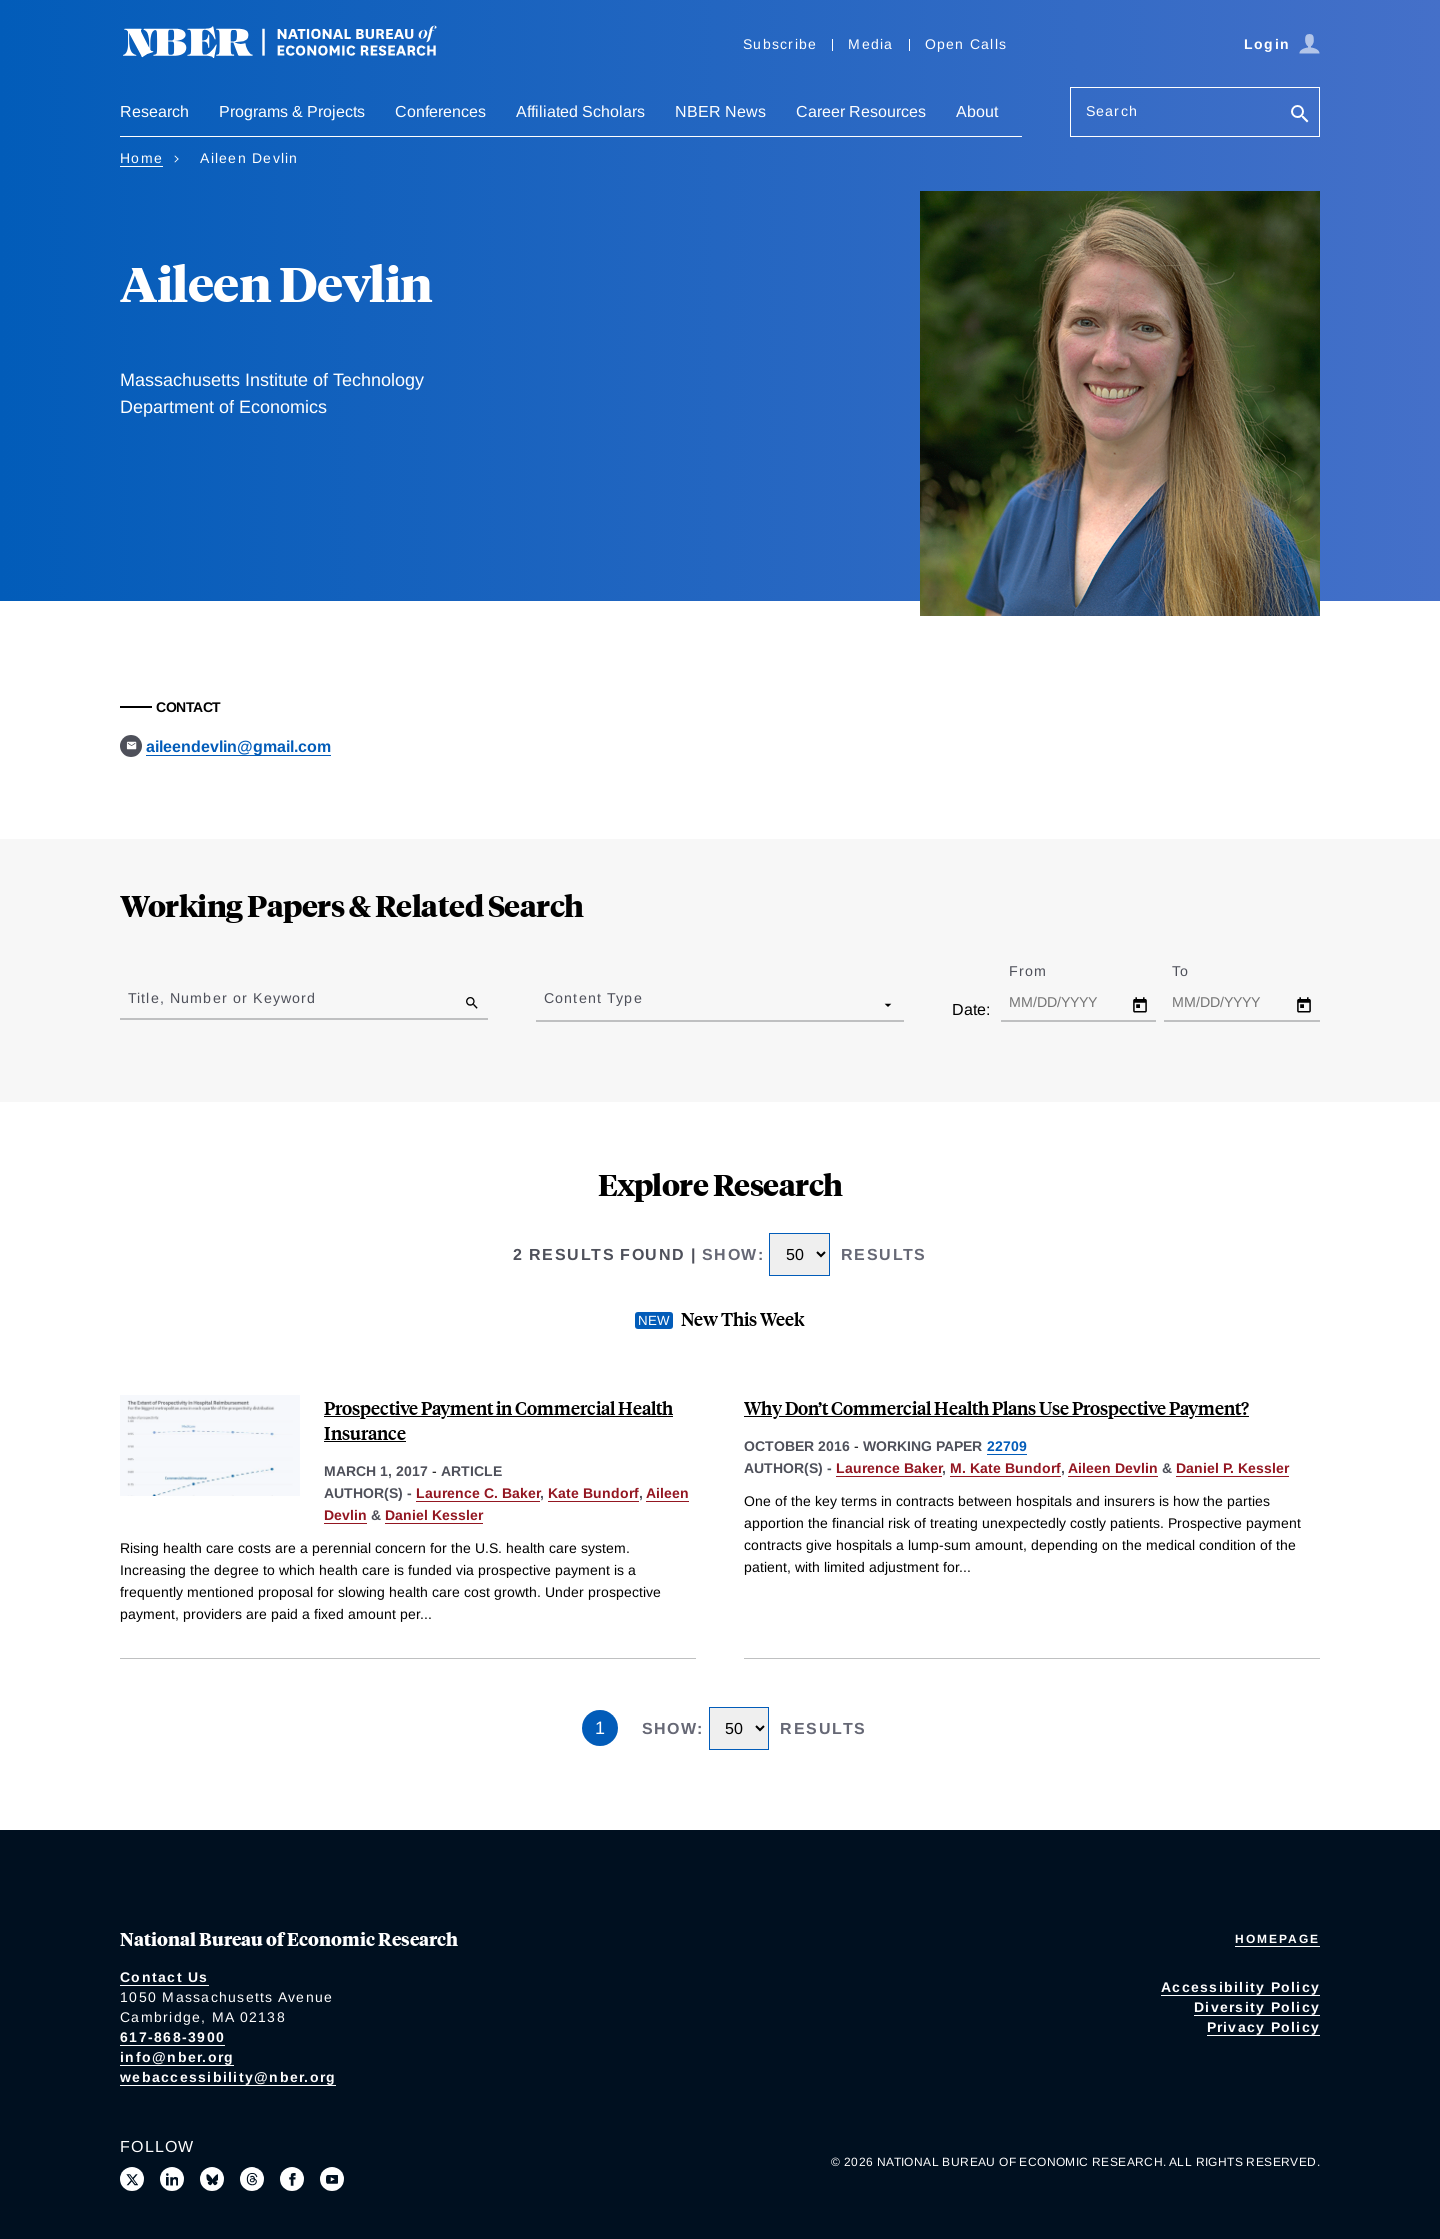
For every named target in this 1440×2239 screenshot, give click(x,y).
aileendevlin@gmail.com (238, 746)
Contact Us (164, 1977)
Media (870, 44)
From (1045, 971)
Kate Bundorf (593, 1493)
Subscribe (780, 44)
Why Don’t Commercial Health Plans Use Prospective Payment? (996, 1407)
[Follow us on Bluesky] (212, 2179)
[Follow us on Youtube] (332, 2179)
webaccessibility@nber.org (228, 2077)
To (1198, 971)
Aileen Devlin (1113, 1468)
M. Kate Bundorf (1005, 1468)
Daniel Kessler (434, 1515)
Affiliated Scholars (580, 111)
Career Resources (861, 111)
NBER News (720, 111)
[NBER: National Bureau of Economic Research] (296, 52)
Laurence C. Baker (478, 1493)
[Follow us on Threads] (252, 2179)
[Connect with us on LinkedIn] (172, 2179)
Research (154, 111)
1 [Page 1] (600, 1728)
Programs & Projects (292, 111)
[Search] (1300, 115)
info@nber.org (177, 2057)
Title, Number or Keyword (222, 998)
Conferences (440, 111)
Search (1112, 111)
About (977, 111)
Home (141, 158)
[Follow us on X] (132, 2179)
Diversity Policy (1257, 2007)
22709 (1007, 1446)
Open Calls (966, 44)
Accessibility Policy (1240, 1987)
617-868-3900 (172, 2037)
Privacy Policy (1264, 2027)
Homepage (1277, 1939)
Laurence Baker (889, 1468)
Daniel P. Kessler (1232, 1468)
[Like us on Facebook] (292, 2179)
